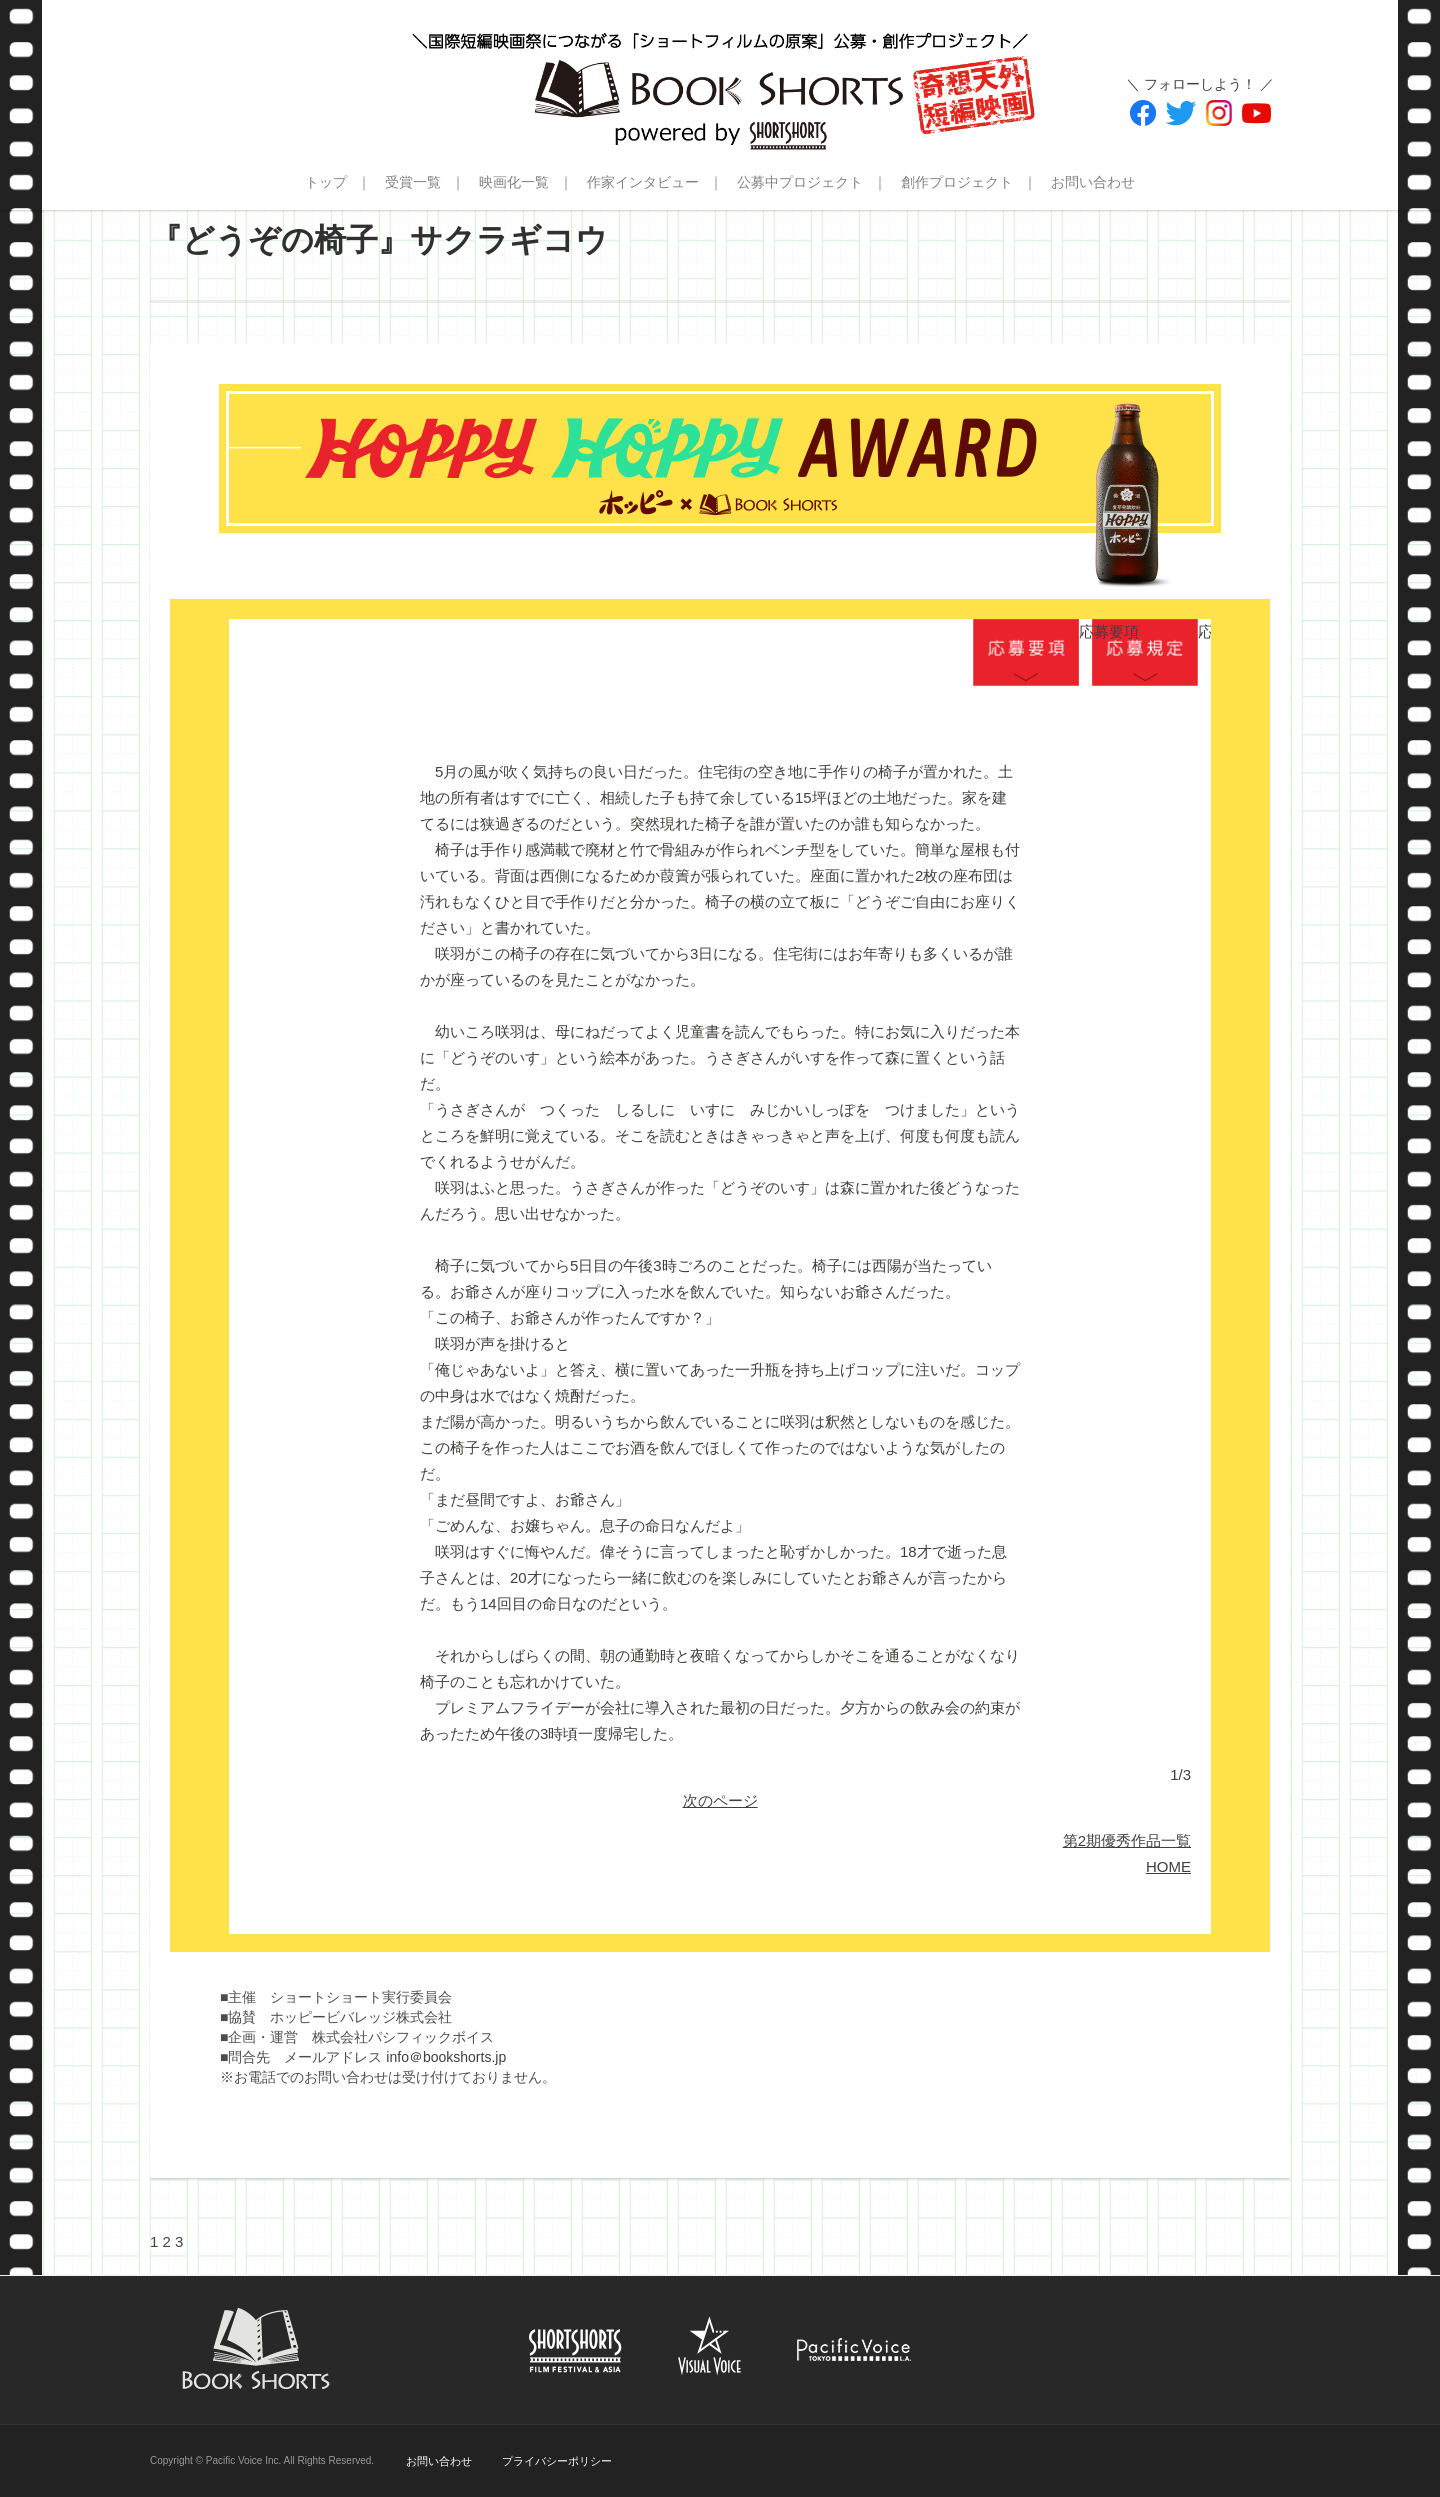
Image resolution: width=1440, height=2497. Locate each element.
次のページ (720, 1800)
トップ (326, 182)
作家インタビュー (643, 182)
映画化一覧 (514, 182)
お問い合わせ (1093, 182)
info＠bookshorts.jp (446, 2057)
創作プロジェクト (957, 182)
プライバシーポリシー (557, 2461)
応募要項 (1026, 652)
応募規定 (1145, 652)
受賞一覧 (413, 182)
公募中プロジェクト (800, 182)
